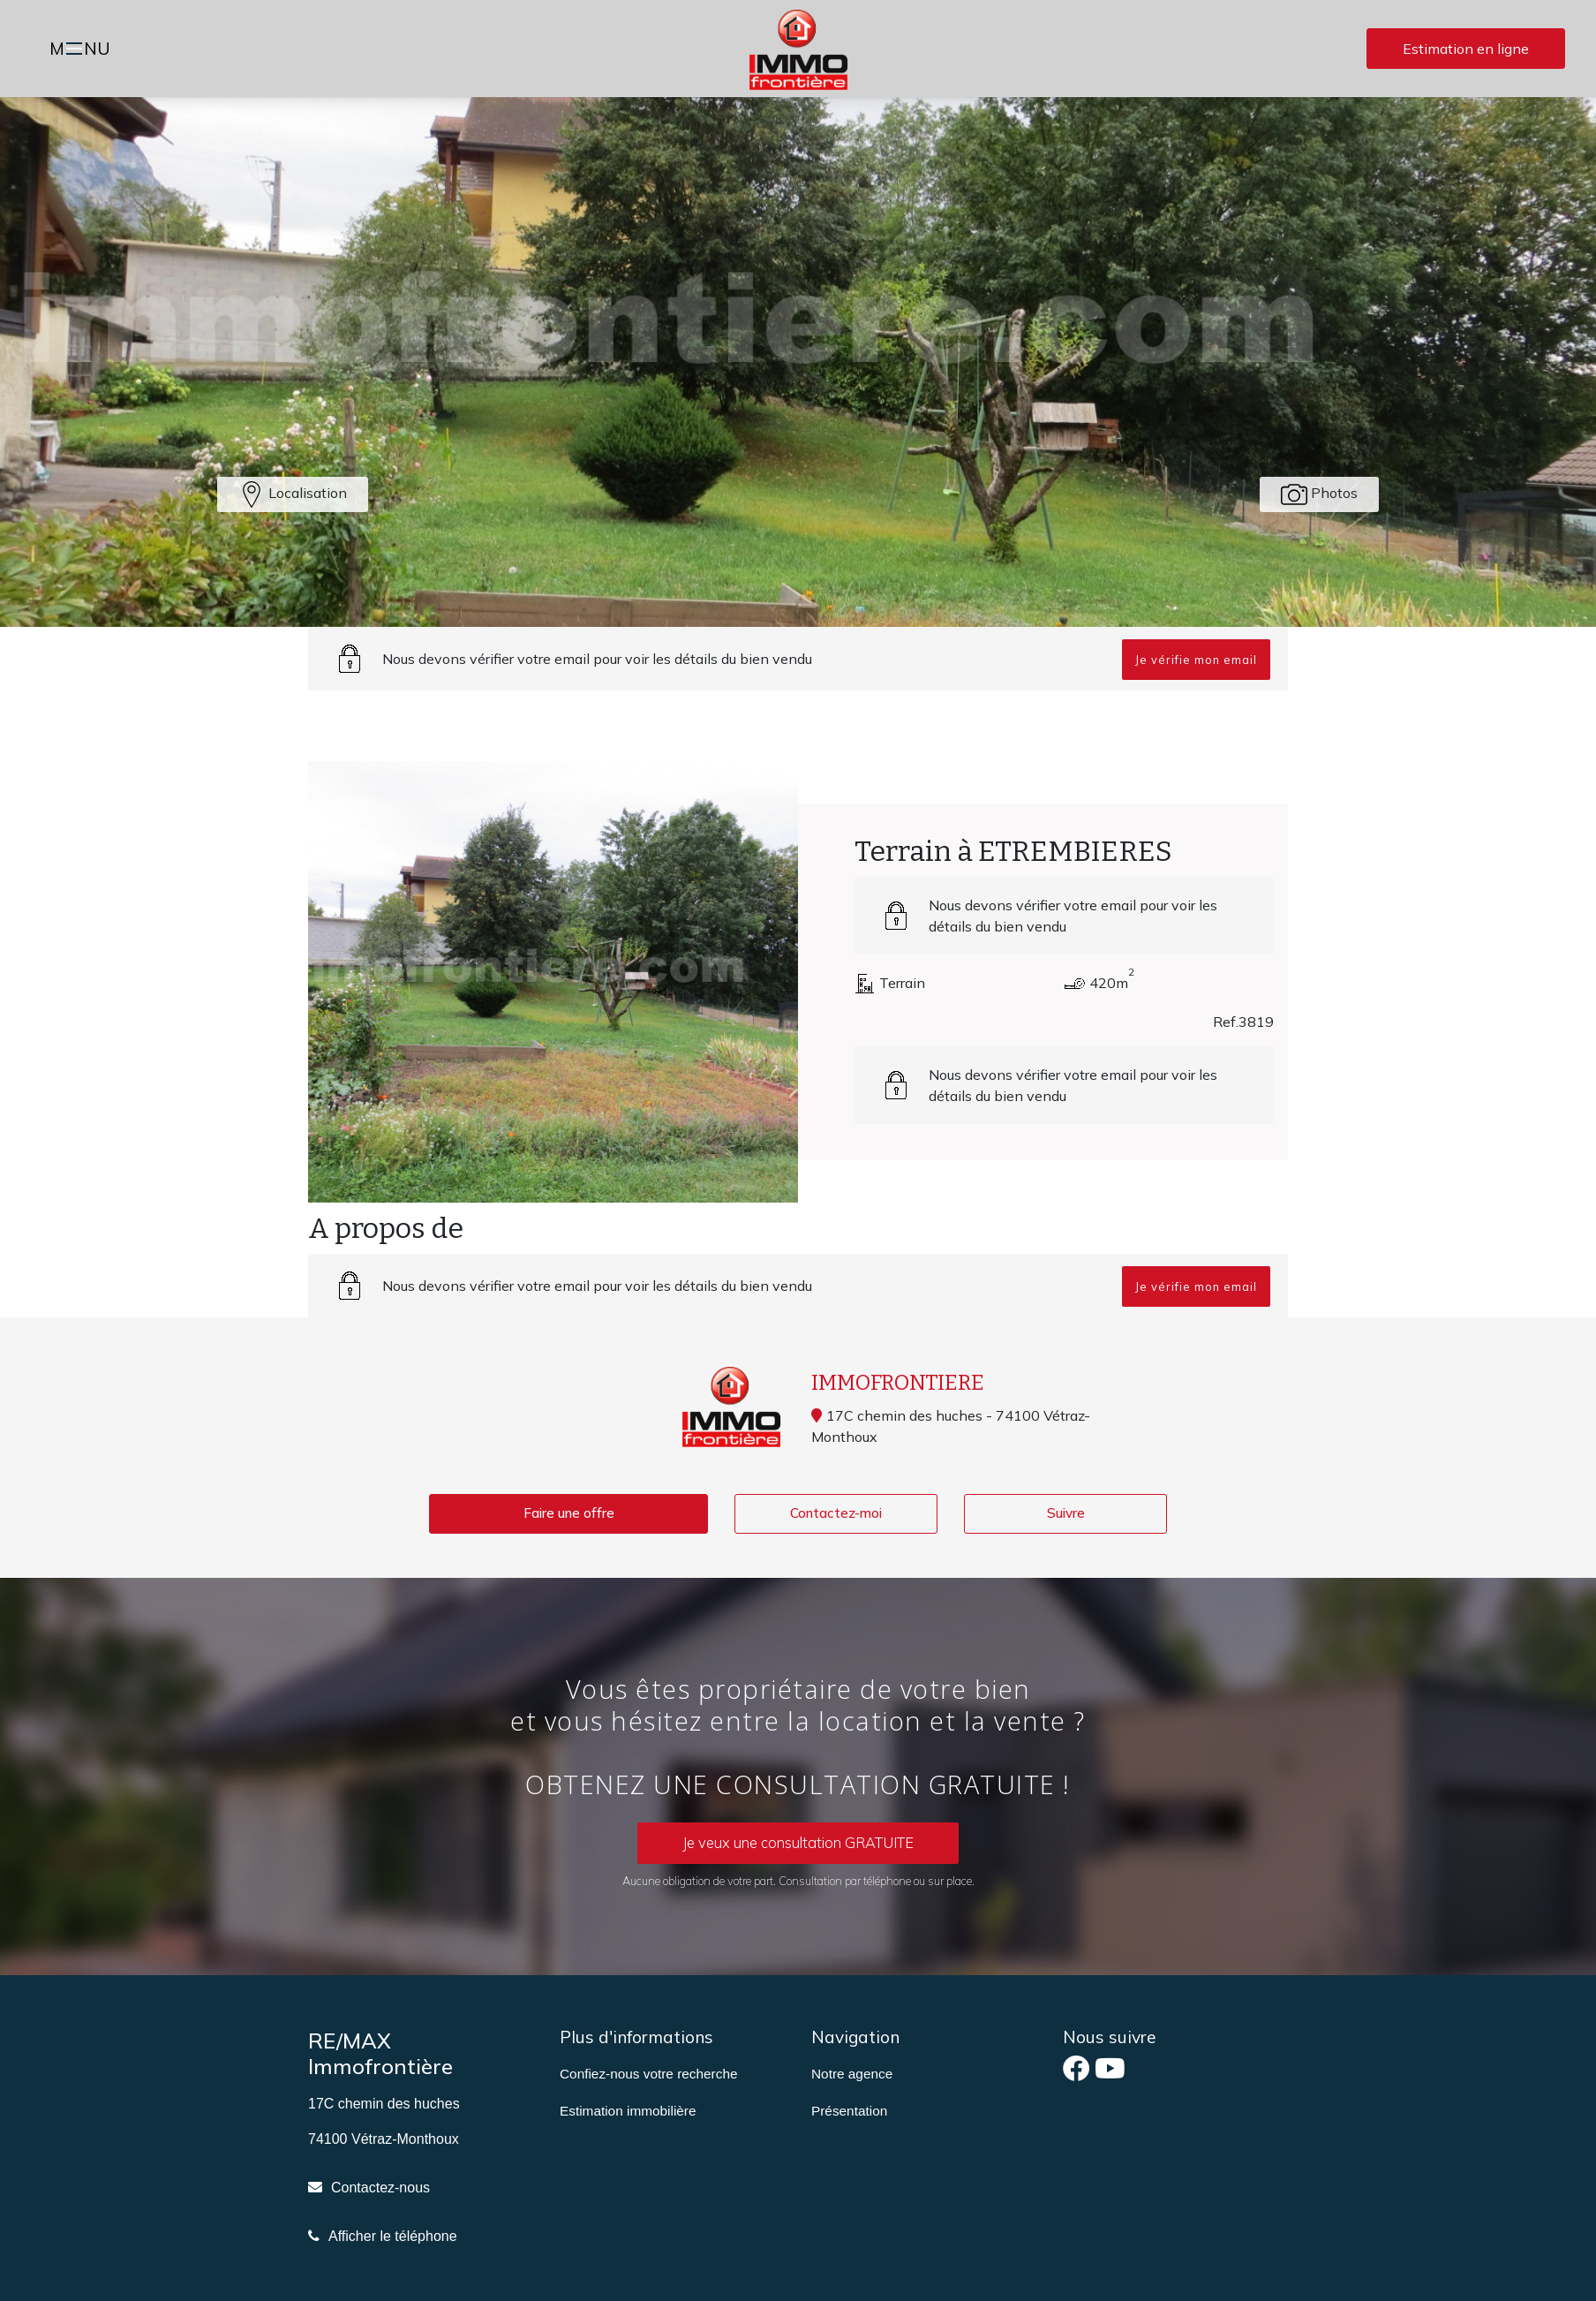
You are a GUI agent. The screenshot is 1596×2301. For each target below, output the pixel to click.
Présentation (849, 2111)
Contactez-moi (836, 1514)
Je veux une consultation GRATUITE (798, 1843)
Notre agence (851, 2074)
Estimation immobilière (628, 2111)
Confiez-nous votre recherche (648, 2074)
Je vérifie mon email (1196, 660)
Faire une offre (568, 1514)
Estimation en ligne (1466, 48)
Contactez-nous (380, 2188)
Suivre (1066, 1514)
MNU (82, 50)
